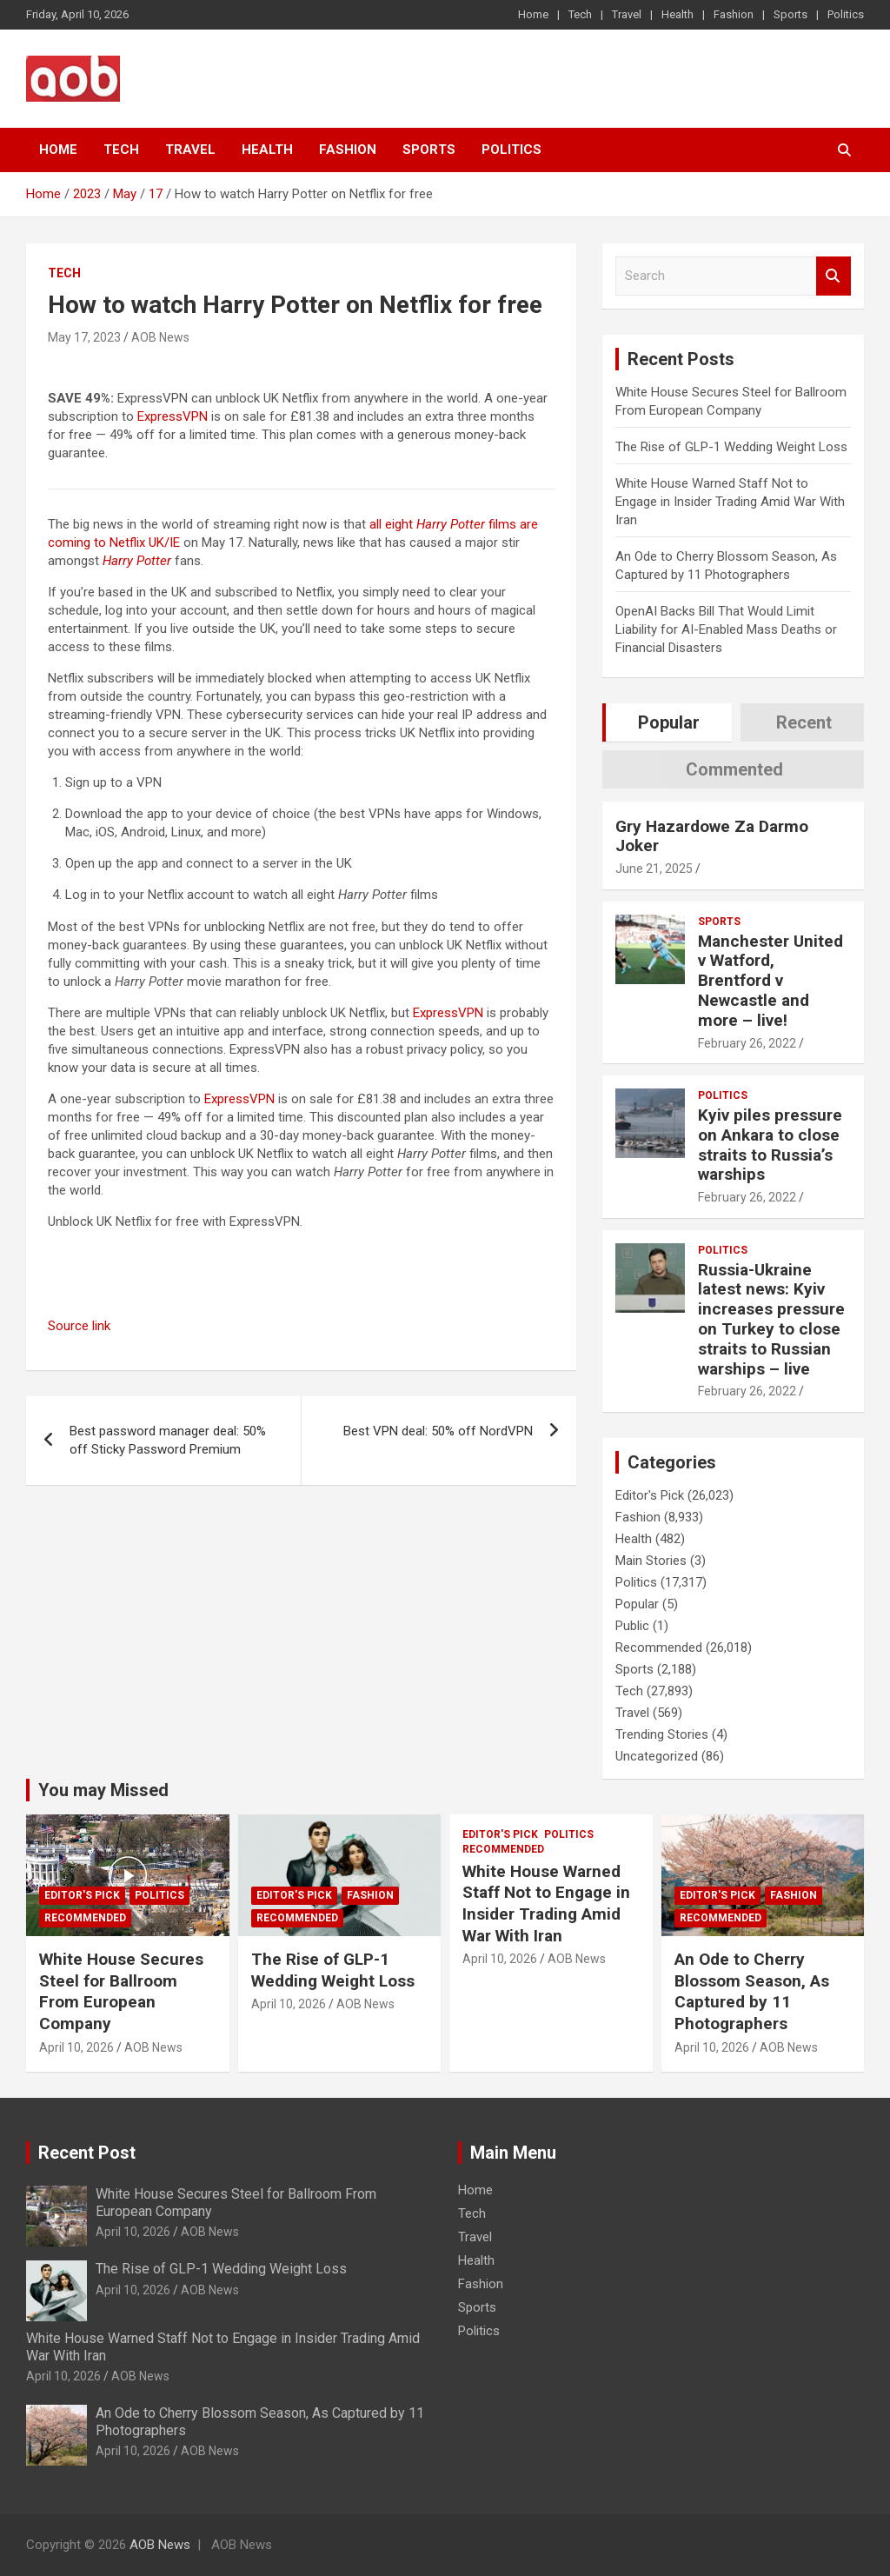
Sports (790, 14)
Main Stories (651, 1560)
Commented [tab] (734, 769)
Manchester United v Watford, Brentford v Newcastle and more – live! (770, 980)
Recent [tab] (804, 722)
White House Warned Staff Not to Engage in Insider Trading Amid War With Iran (730, 502)
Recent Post (87, 2152)
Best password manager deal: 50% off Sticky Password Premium (168, 1440)
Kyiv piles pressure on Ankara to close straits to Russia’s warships (770, 1144)
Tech (580, 14)
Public (632, 1626)
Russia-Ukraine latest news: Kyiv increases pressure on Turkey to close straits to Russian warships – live (771, 1319)
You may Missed (103, 1790)
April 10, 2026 (76, 2047)
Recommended (658, 1647)
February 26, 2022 (747, 1043)
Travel (626, 14)
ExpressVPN (172, 416)
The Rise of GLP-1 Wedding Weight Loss (731, 447)
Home (533, 14)
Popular (637, 1604)
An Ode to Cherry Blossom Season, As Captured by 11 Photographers (751, 1991)
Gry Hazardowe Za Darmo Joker (711, 836)
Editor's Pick (649, 1495)
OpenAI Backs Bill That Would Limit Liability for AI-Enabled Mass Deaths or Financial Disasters (726, 629)
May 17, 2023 (84, 337)
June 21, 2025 (654, 868)
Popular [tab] (669, 722)
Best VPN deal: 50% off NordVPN (438, 1431)
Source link (79, 1326)
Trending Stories (661, 1734)
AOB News (160, 337)
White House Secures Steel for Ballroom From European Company (121, 1991)
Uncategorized (656, 1756)
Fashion (734, 14)
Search (833, 276)
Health (677, 14)
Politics (845, 14)
